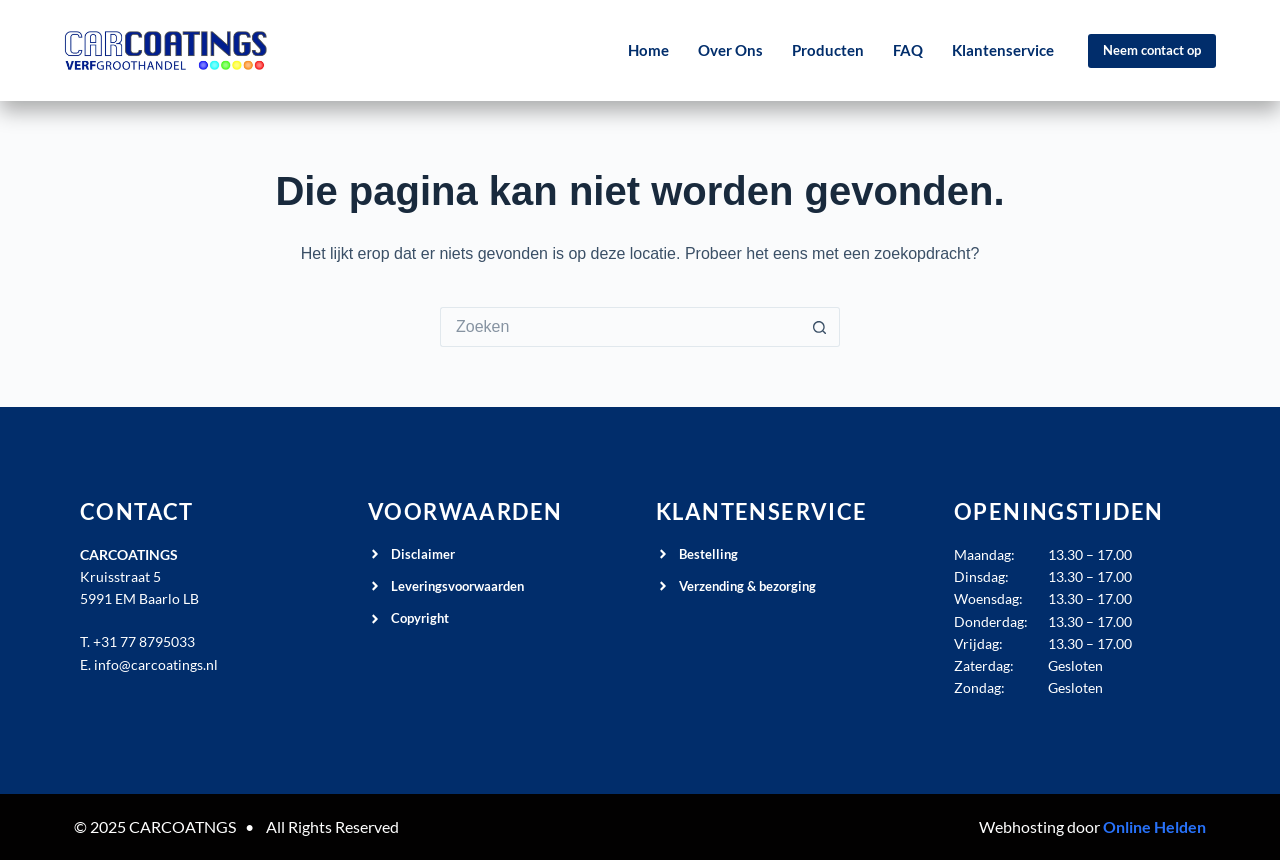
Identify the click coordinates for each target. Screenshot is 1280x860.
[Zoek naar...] (620, 327)
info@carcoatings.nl (156, 664)
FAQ (908, 50)
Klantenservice (1003, 50)
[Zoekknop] (820, 327)
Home (648, 50)
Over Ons (730, 50)
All (275, 826)
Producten (828, 50)
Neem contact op (1152, 50)
